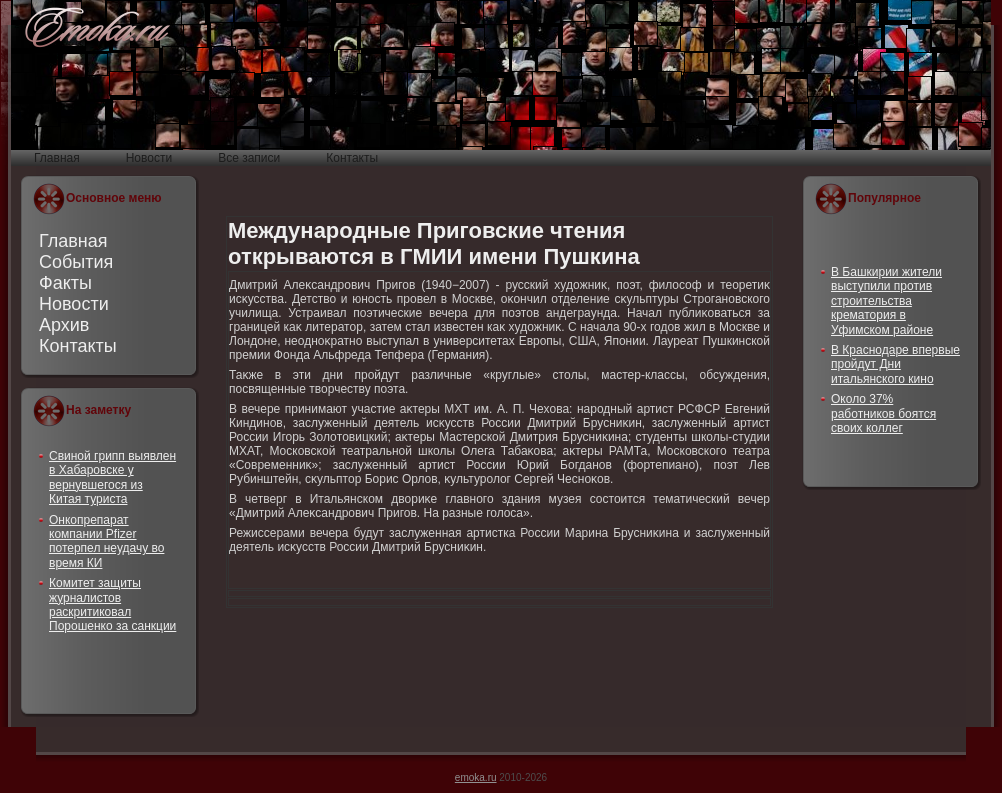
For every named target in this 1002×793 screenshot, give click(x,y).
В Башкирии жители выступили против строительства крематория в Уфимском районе (886, 301)
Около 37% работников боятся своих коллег (883, 413)
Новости (74, 304)
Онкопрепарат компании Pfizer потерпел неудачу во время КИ (106, 541)
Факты (65, 283)
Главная (73, 241)
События (76, 262)
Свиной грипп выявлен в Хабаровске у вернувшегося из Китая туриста (112, 477)
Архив (64, 325)
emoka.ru (476, 777)
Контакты (78, 346)
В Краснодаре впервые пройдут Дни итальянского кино (895, 364)
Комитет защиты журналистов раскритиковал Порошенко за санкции (112, 604)
